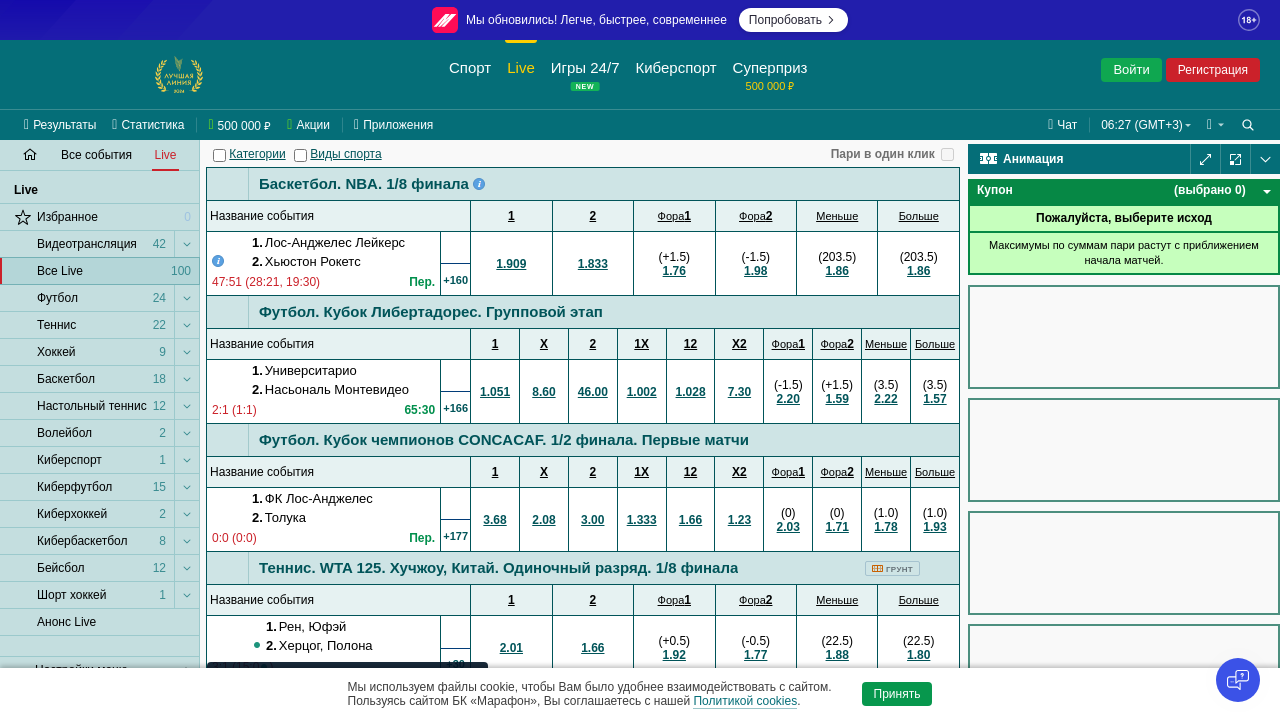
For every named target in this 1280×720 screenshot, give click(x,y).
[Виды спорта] (300, 155)
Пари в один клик (883, 154)
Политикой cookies (745, 701)
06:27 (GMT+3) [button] (1142, 125)
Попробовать (793, 20)
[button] (1215, 125)
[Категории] (219, 155)
